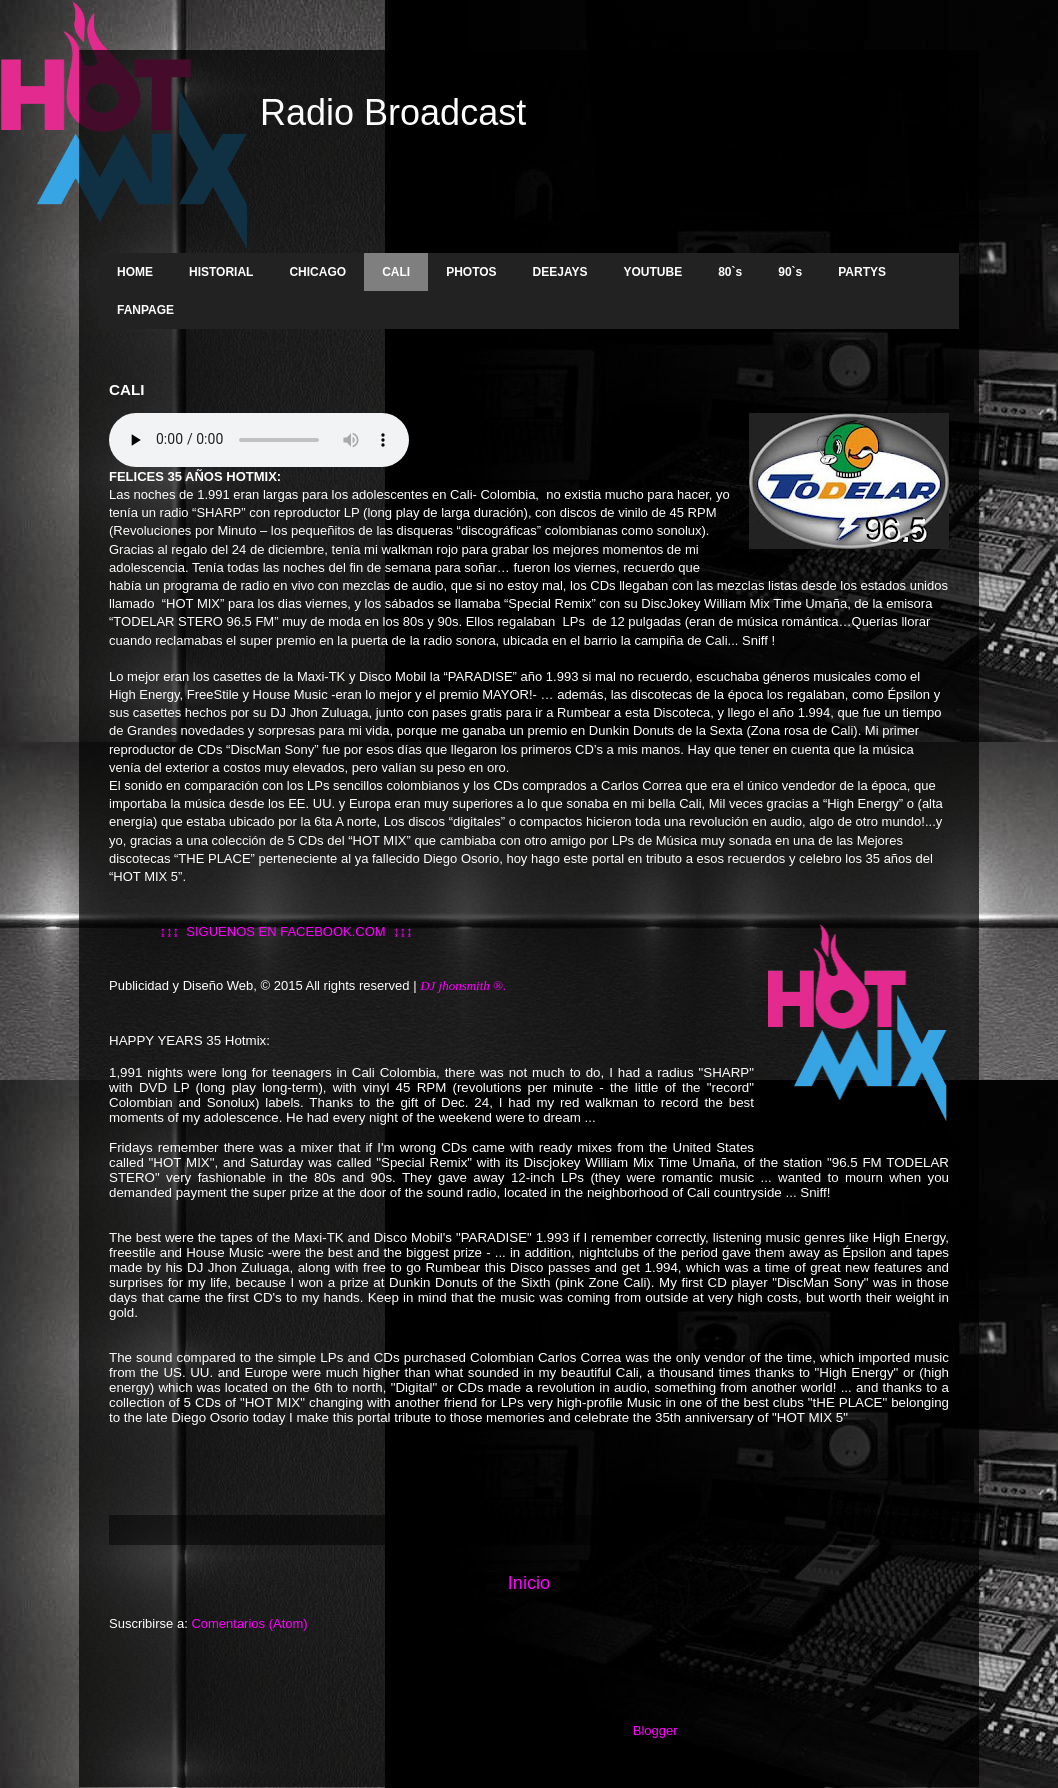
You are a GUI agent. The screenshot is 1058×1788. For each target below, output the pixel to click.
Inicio (529, 1583)
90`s (790, 272)
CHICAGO (317, 272)
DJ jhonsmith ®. (464, 985)
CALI (396, 272)
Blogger (655, 1730)
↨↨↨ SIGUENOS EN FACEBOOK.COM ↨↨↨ (260, 931)
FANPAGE (145, 310)
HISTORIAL (221, 272)
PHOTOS (471, 272)
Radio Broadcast (393, 112)
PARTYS (862, 272)
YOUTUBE (653, 272)
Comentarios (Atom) (249, 1623)
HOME (135, 272)
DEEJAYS (560, 272)
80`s (730, 272)
